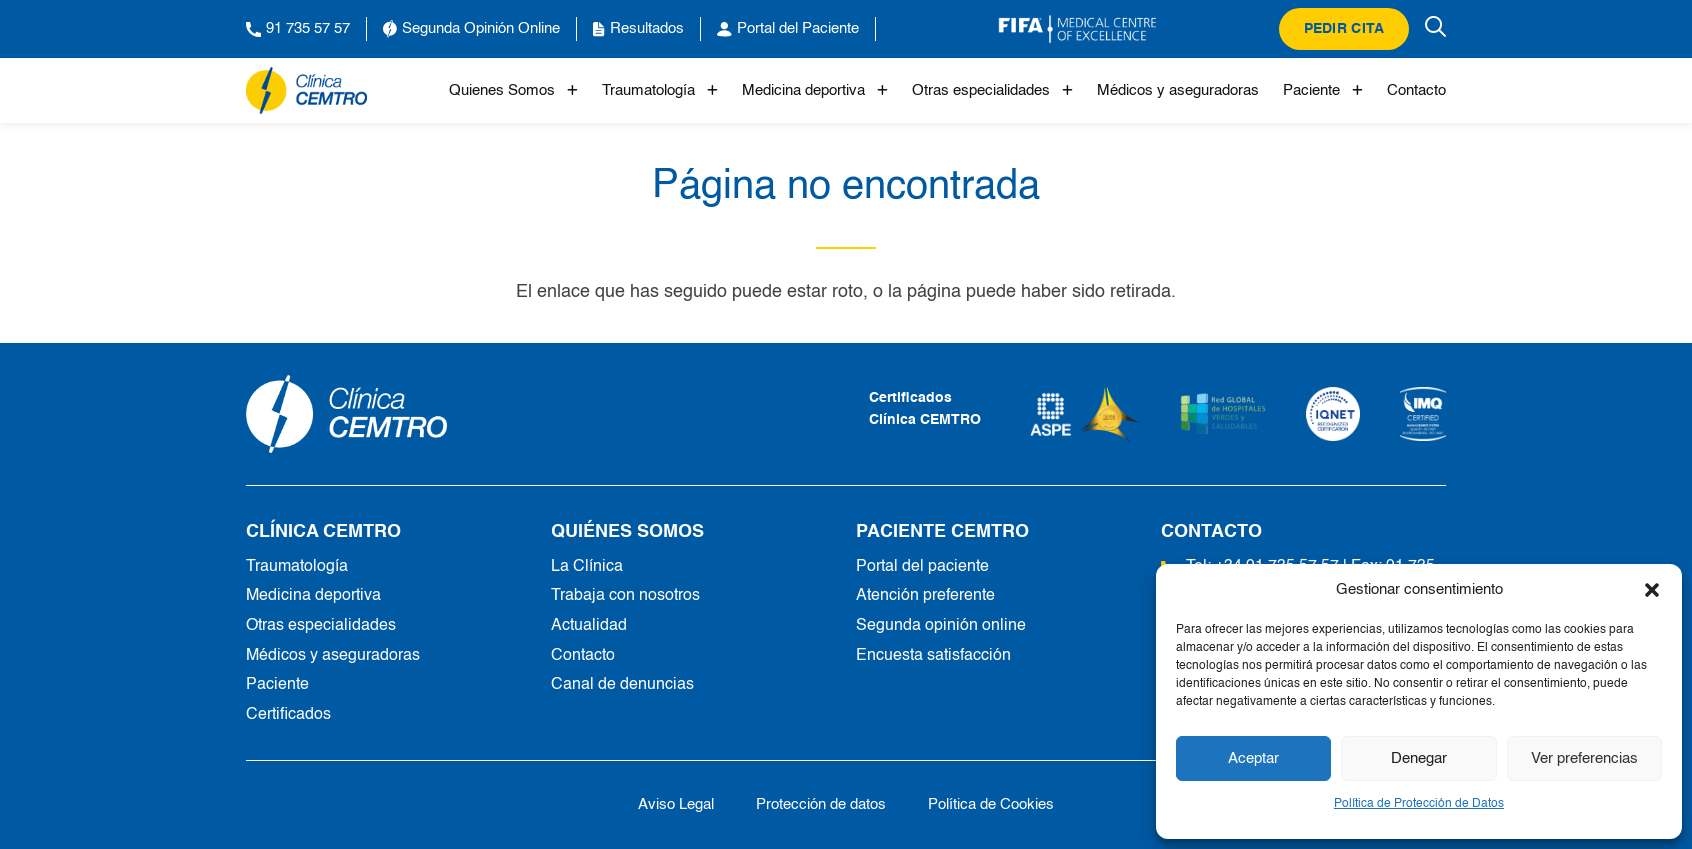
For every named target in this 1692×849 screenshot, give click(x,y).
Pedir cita (1344, 29)
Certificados (288, 715)
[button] (1652, 590)
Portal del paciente (922, 567)
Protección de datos (821, 804)
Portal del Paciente (788, 29)
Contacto (1416, 90)
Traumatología (660, 90)
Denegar (1419, 758)
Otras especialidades (992, 90)
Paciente (1323, 90)
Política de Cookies (991, 804)
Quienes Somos (513, 90)
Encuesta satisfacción (933, 656)
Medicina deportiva (815, 90)
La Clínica (587, 567)
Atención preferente (925, 596)
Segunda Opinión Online (471, 29)
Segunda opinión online (941, 626)
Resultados (638, 29)
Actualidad (589, 626)
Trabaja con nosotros (625, 596)
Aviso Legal (676, 804)
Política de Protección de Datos (1419, 804)
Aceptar (1253, 758)
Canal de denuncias (622, 685)
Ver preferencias (1584, 758)
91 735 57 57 (298, 29)
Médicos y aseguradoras (1178, 90)
